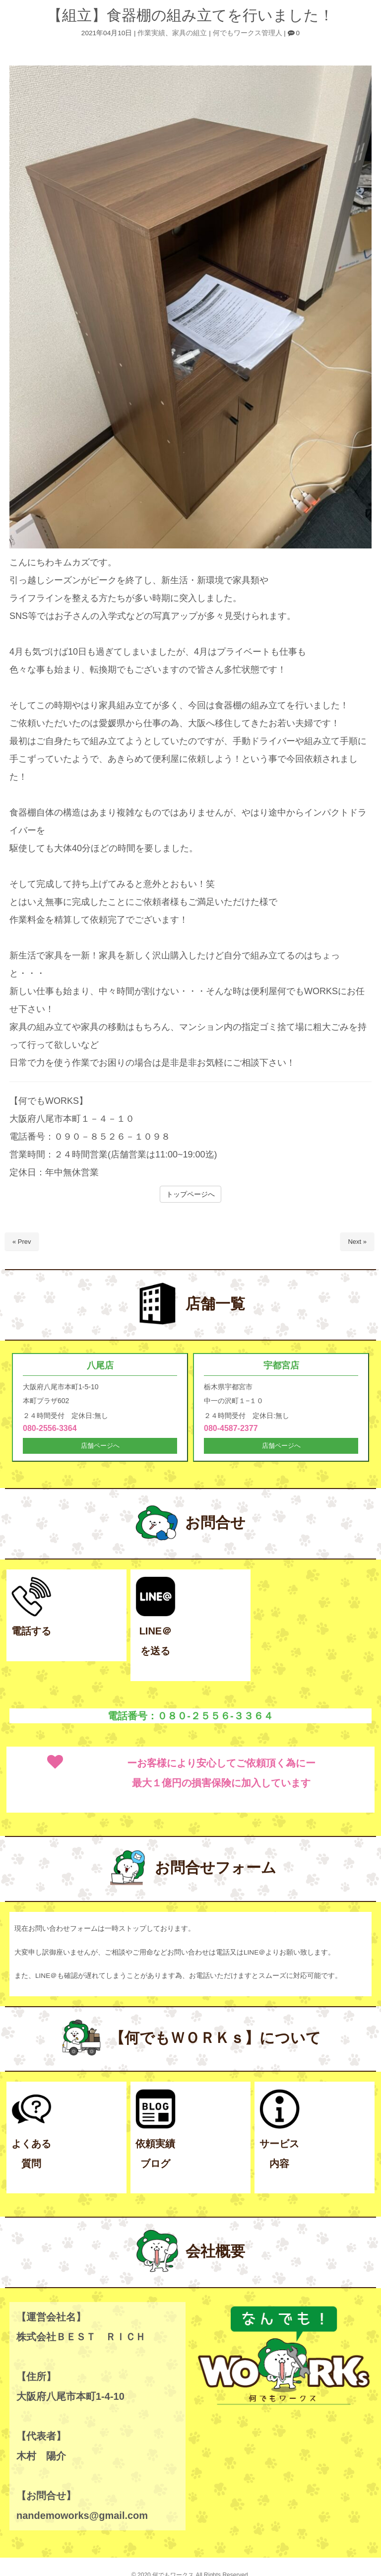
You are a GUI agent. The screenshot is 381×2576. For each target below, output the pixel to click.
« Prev (21, 1241)
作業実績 (151, 33)
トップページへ (190, 1194)
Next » (357, 1241)
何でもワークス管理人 (247, 33)
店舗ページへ (100, 1447)
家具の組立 (189, 33)
